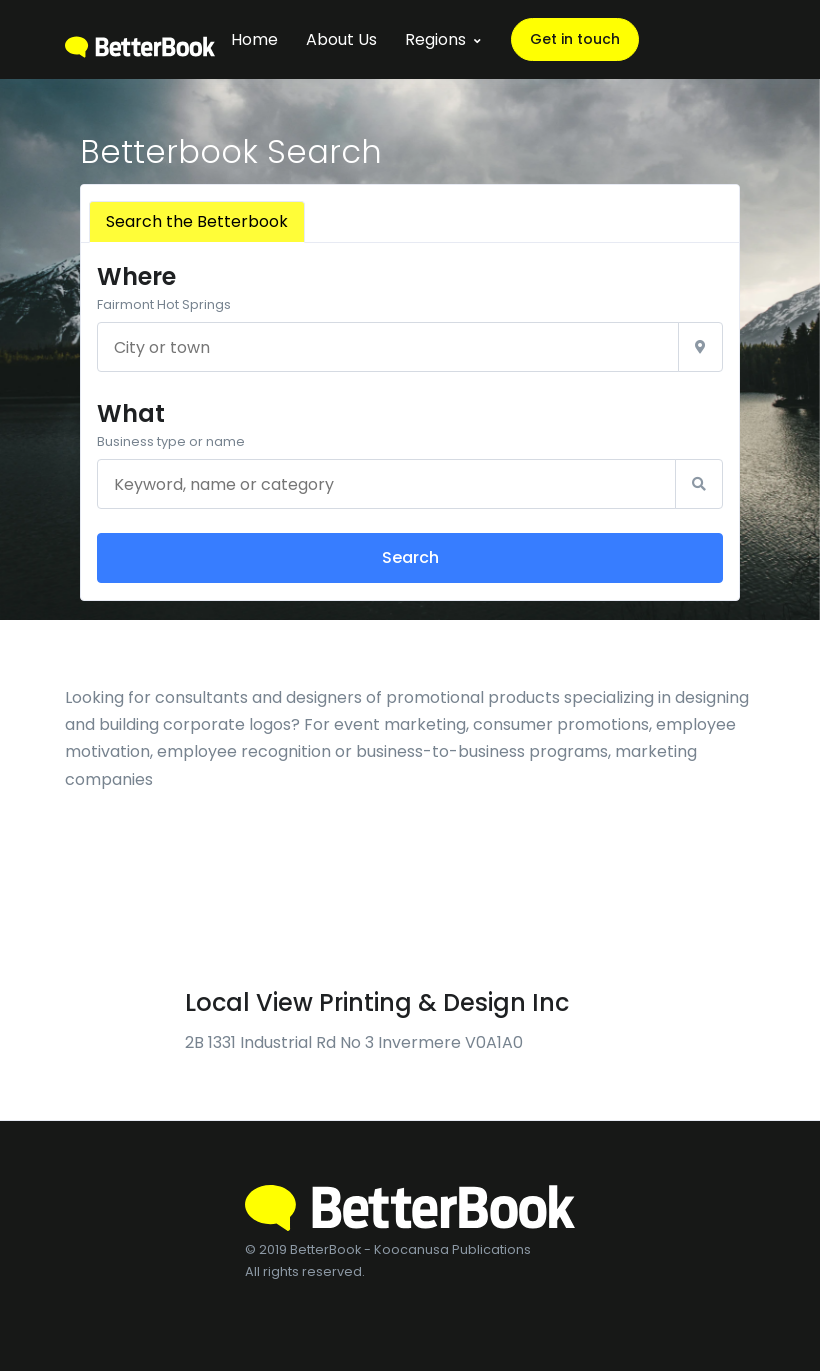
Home (254, 39)
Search (410, 557)
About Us (341, 39)
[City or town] (388, 347)
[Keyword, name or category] (386, 484)
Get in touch (575, 39)
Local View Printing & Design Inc (377, 1002)
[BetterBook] (140, 39)
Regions (435, 39)
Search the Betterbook (197, 221)
